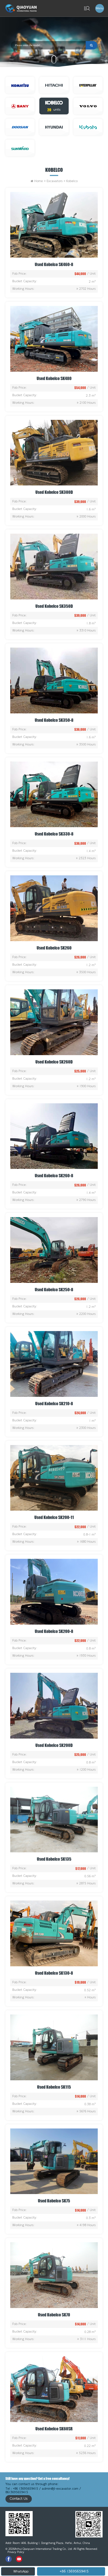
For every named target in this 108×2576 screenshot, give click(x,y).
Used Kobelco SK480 (54, 378)
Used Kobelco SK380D (54, 492)
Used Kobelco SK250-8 (54, 1289)
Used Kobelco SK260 (54, 947)
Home (37, 181)
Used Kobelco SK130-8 (54, 1973)
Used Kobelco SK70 (54, 2314)
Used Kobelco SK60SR (54, 2428)
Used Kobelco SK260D (54, 1061)
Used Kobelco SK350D (54, 606)
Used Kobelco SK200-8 (54, 1631)
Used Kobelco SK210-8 (54, 1403)
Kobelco (54, 170)
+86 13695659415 (25, 2488)
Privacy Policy (16, 2552)
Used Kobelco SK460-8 (54, 264)
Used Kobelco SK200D (54, 1745)
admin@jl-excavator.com (60, 2488)
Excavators (55, 181)
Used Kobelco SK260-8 (54, 1175)
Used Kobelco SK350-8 (54, 720)
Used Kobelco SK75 (54, 2200)
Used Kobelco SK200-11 (54, 1517)
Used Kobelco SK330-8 (54, 833)
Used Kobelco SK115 (54, 2087)
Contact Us (19, 2499)
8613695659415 (16, 2492)
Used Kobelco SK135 (54, 1859)
